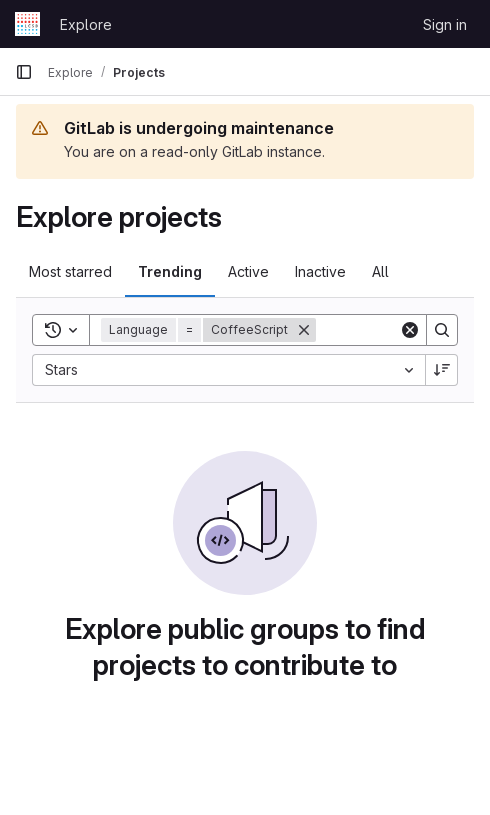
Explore (86, 24)
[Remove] (304, 330)
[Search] (442, 330)
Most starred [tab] (70, 271)
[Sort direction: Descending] (442, 370)
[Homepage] (27, 24)
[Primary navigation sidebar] (24, 72)
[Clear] (410, 330)
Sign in (445, 24)
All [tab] (380, 271)
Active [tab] (248, 271)
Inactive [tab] (320, 271)
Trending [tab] (170, 271)
